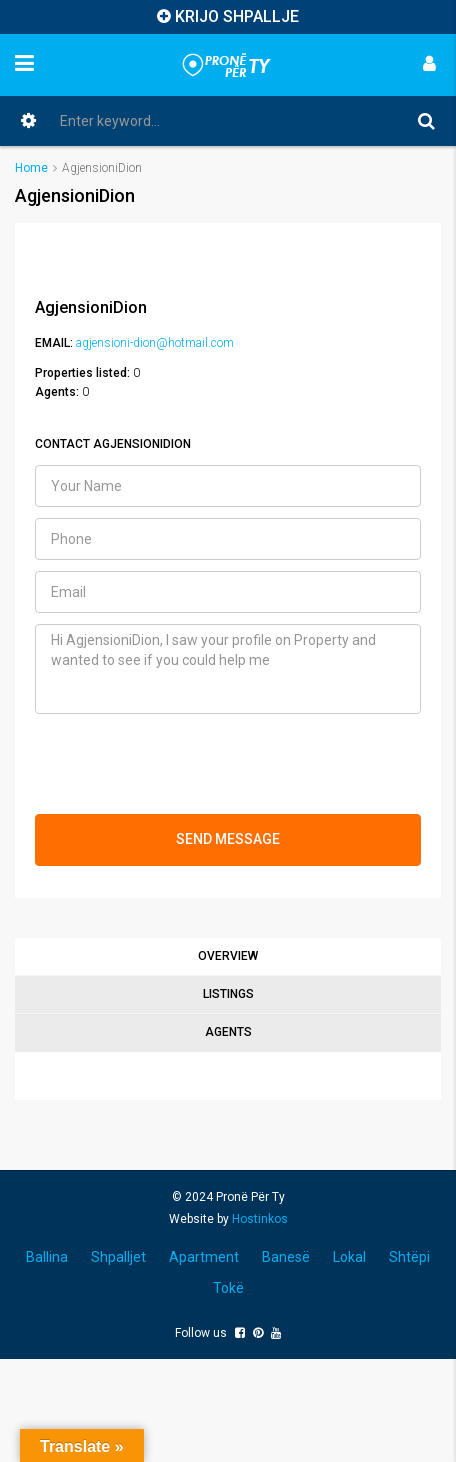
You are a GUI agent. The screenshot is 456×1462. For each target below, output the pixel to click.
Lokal (349, 1257)
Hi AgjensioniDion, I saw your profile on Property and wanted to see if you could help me (228, 669)
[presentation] (187, 764)
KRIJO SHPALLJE (237, 16)
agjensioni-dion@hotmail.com (155, 343)
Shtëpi (409, 1257)
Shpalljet (118, 1257)
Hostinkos (260, 1219)
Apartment (204, 1257)
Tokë (228, 1288)
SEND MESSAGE (228, 839)
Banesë (286, 1257)
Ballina (47, 1257)
